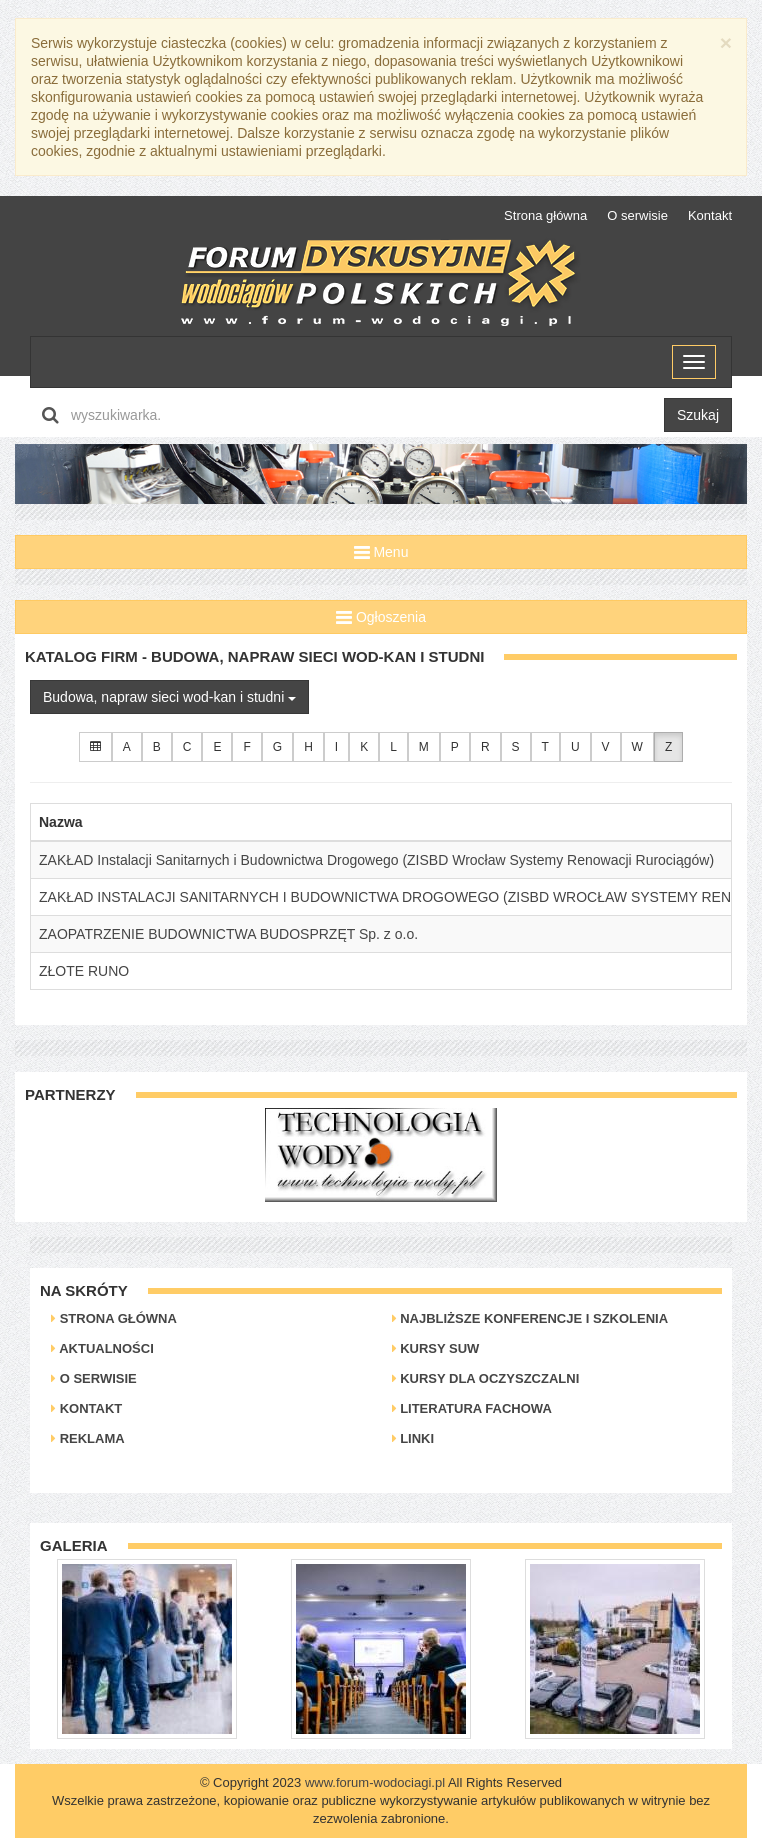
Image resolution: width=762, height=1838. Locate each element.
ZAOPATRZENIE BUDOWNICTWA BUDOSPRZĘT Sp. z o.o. (228, 934)
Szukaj (698, 415)
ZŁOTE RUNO (84, 971)
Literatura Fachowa (472, 1408)
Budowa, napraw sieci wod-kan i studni (169, 697)
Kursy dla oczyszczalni (486, 1378)
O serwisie (637, 215)
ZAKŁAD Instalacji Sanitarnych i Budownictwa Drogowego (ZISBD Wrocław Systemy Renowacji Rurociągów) (376, 860)
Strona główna (545, 215)
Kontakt (710, 215)
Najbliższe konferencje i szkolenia (530, 1318)
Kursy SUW (436, 1348)
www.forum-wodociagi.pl (375, 1782)
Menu (381, 552)
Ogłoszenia (381, 617)
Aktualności (102, 1348)
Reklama (88, 1438)
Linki (413, 1438)
